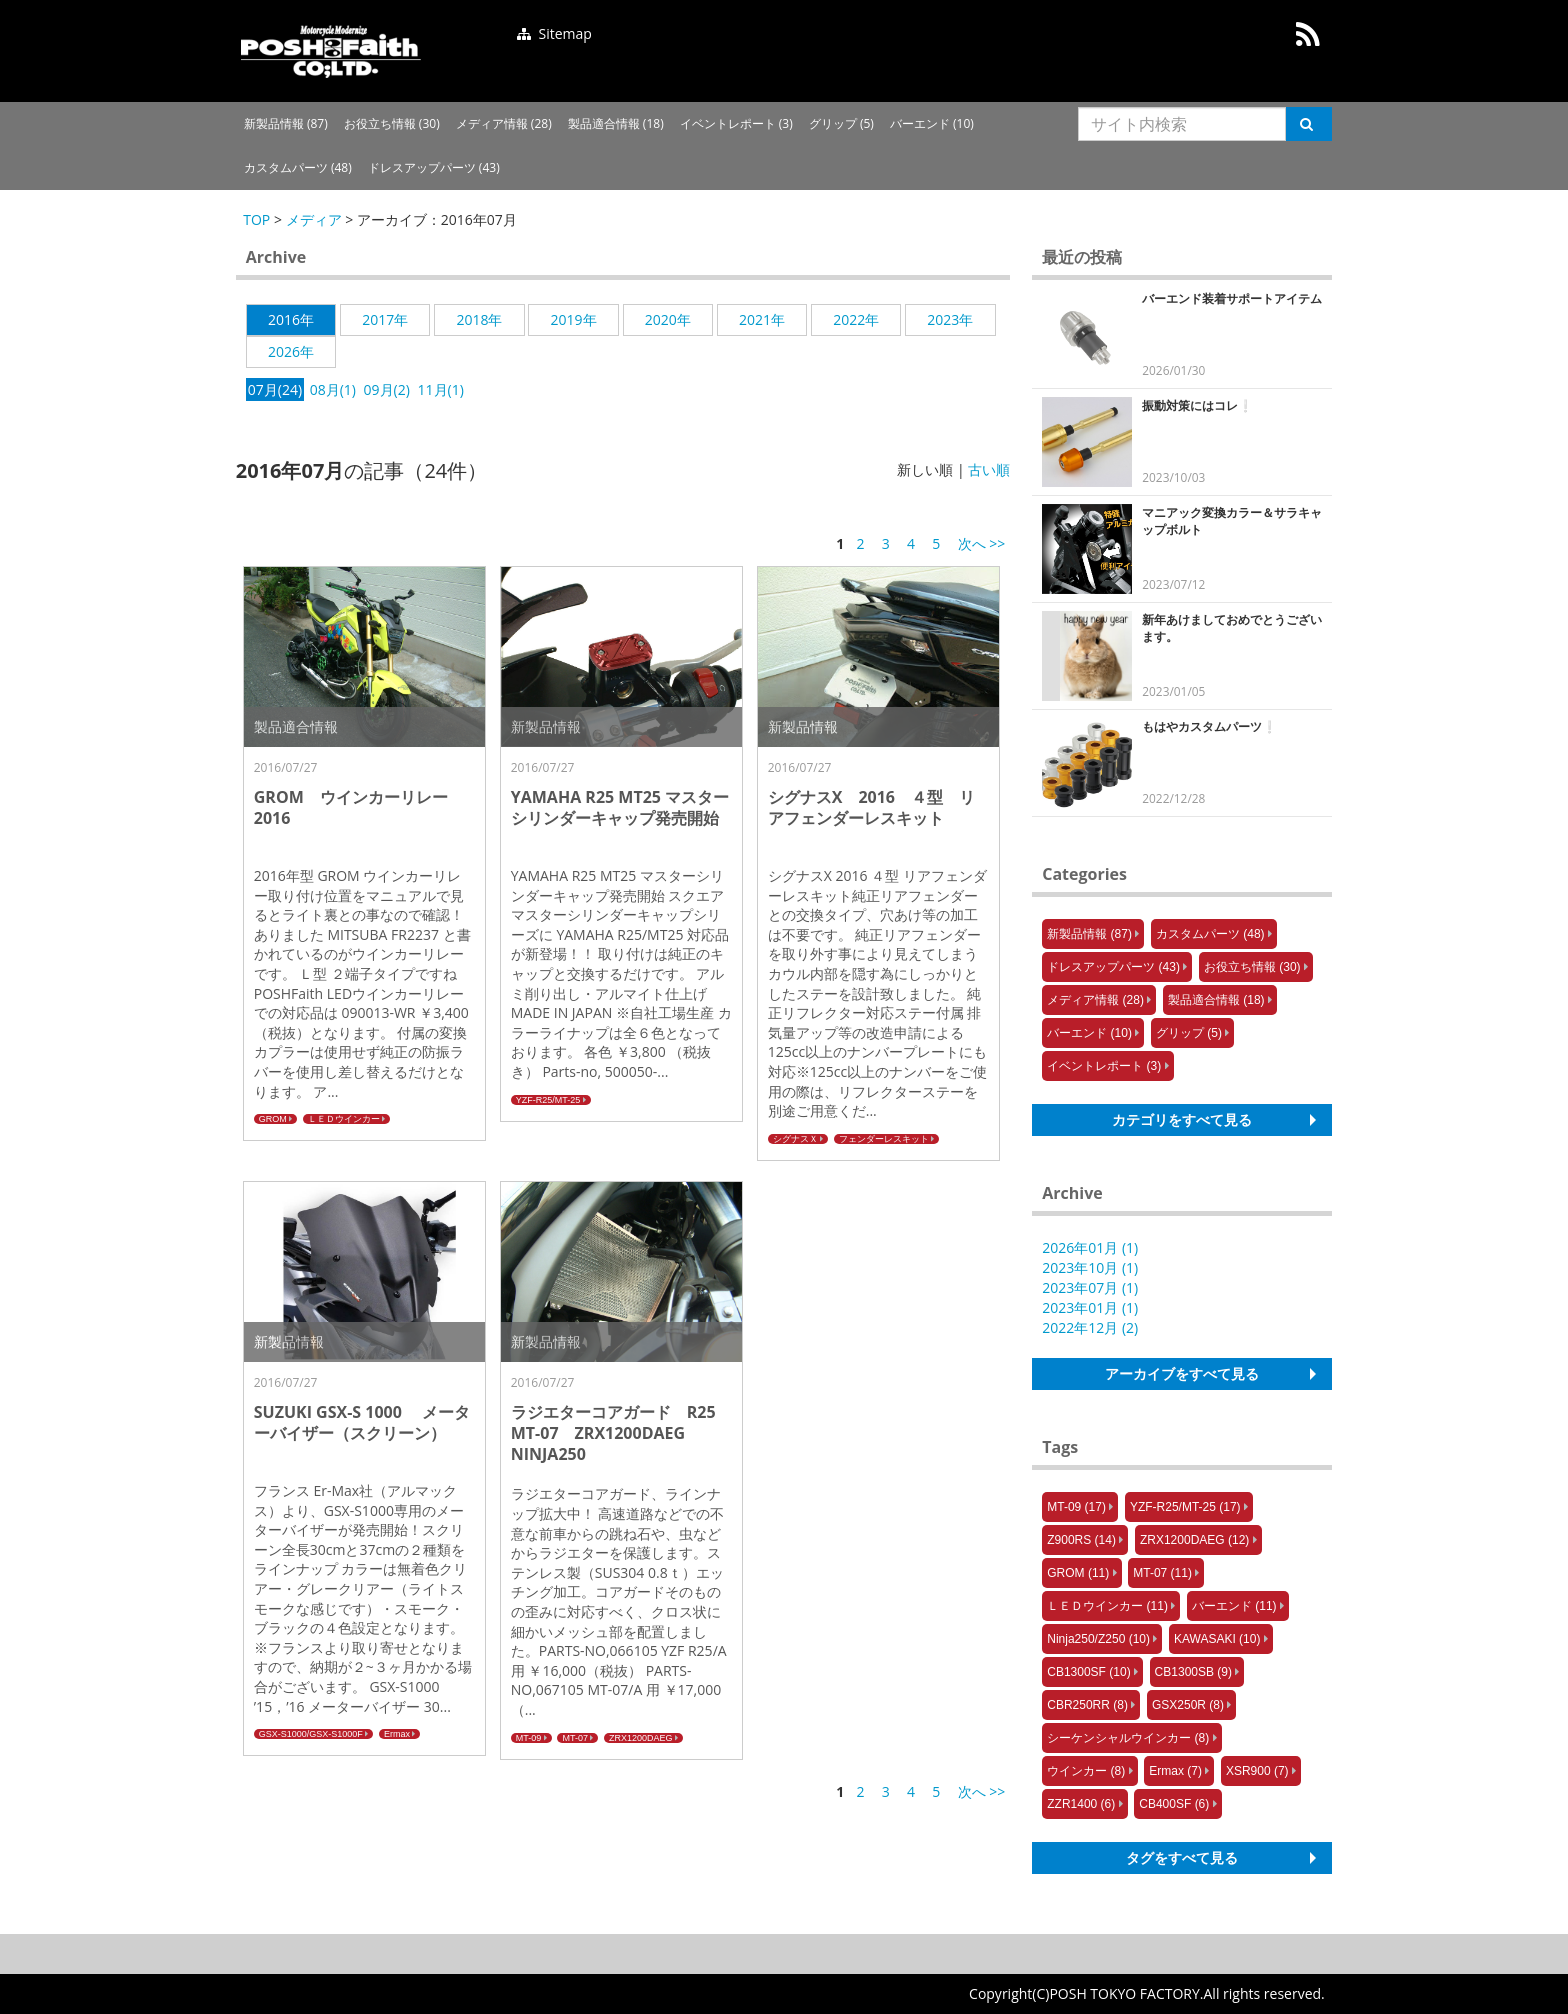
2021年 (762, 319)
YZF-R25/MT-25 (548, 1100)
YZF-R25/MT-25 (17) (1185, 1507)
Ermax (397, 1734)
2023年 (950, 319)
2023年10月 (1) (1090, 1267)
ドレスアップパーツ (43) (434, 167)
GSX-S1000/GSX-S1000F (311, 1734)
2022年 (856, 319)
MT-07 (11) (1162, 1573)
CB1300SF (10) (1088, 1672)
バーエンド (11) (1234, 1606)
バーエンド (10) (932, 123)
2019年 (574, 319)
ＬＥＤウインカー (344, 1119)
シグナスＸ (795, 1139)
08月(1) (333, 389)
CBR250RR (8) (1087, 1705)
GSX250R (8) (1188, 1705)
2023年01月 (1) (1090, 1307)
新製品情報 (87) (286, 123)
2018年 (479, 319)
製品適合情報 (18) (616, 123)
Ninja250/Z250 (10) (1098, 1639)
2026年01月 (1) (1090, 1247)
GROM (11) (1078, 1573)
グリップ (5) (841, 123)
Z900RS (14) (1081, 1540)
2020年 (668, 319)
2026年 (291, 351)
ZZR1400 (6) (1081, 1804)
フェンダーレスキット (884, 1139)
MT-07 (575, 1738)
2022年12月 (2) (1090, 1327)
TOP (256, 219)
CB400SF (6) (1174, 1804)
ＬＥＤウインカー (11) (1107, 1606)
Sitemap (554, 33)
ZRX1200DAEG (641, 1738)
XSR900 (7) (1257, 1771)
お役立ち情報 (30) (392, 123)
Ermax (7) (1175, 1771)
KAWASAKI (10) (1217, 1639)
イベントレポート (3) (736, 123)
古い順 (989, 469)
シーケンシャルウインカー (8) (1128, 1738)
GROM (273, 1119)
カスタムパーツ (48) (298, 167)
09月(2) (387, 389)
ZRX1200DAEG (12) (1194, 1540)
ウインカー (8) (1086, 1771)
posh (331, 51)
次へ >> (982, 543)
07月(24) (275, 389)
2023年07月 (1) (1090, 1287)
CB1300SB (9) (1193, 1672)
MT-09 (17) (1076, 1507)
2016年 (291, 319)
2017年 (385, 319)
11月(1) (441, 389)
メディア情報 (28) (504, 123)
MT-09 (529, 1738)
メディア (314, 219)
